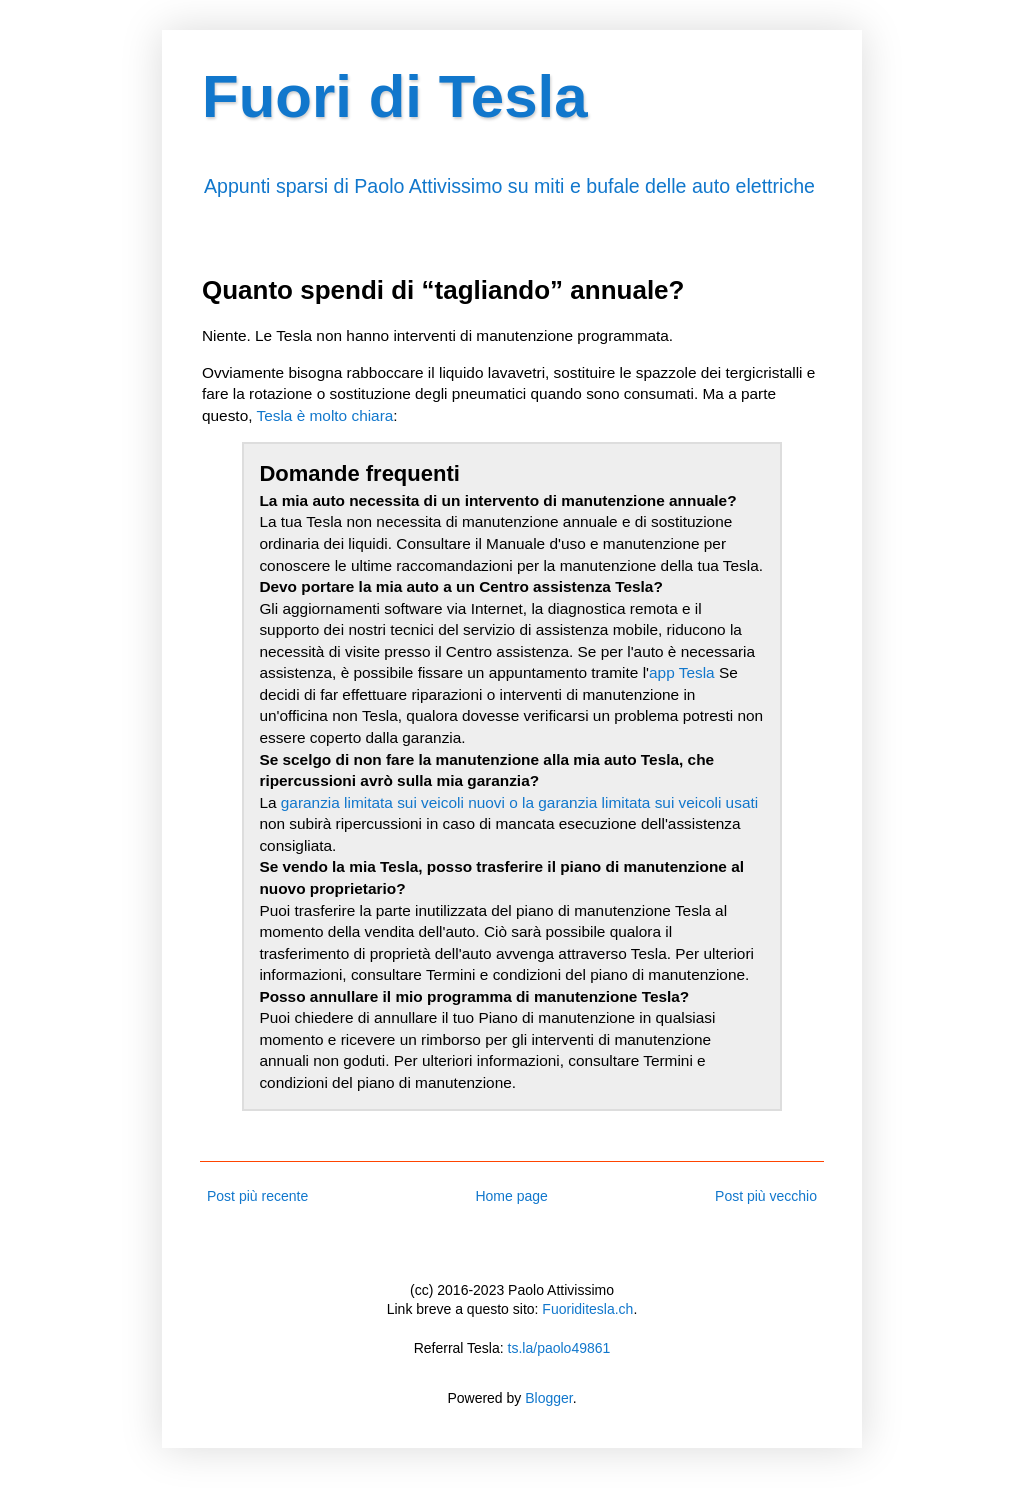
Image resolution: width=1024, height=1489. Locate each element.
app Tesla (682, 672)
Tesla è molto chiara (324, 415)
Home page (511, 1196)
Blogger (548, 1398)
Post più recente (257, 1196)
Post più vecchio (766, 1196)
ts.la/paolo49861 (559, 1348)
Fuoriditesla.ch (587, 1309)
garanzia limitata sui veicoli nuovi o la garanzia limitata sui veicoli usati (519, 802)
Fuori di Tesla (395, 96)
